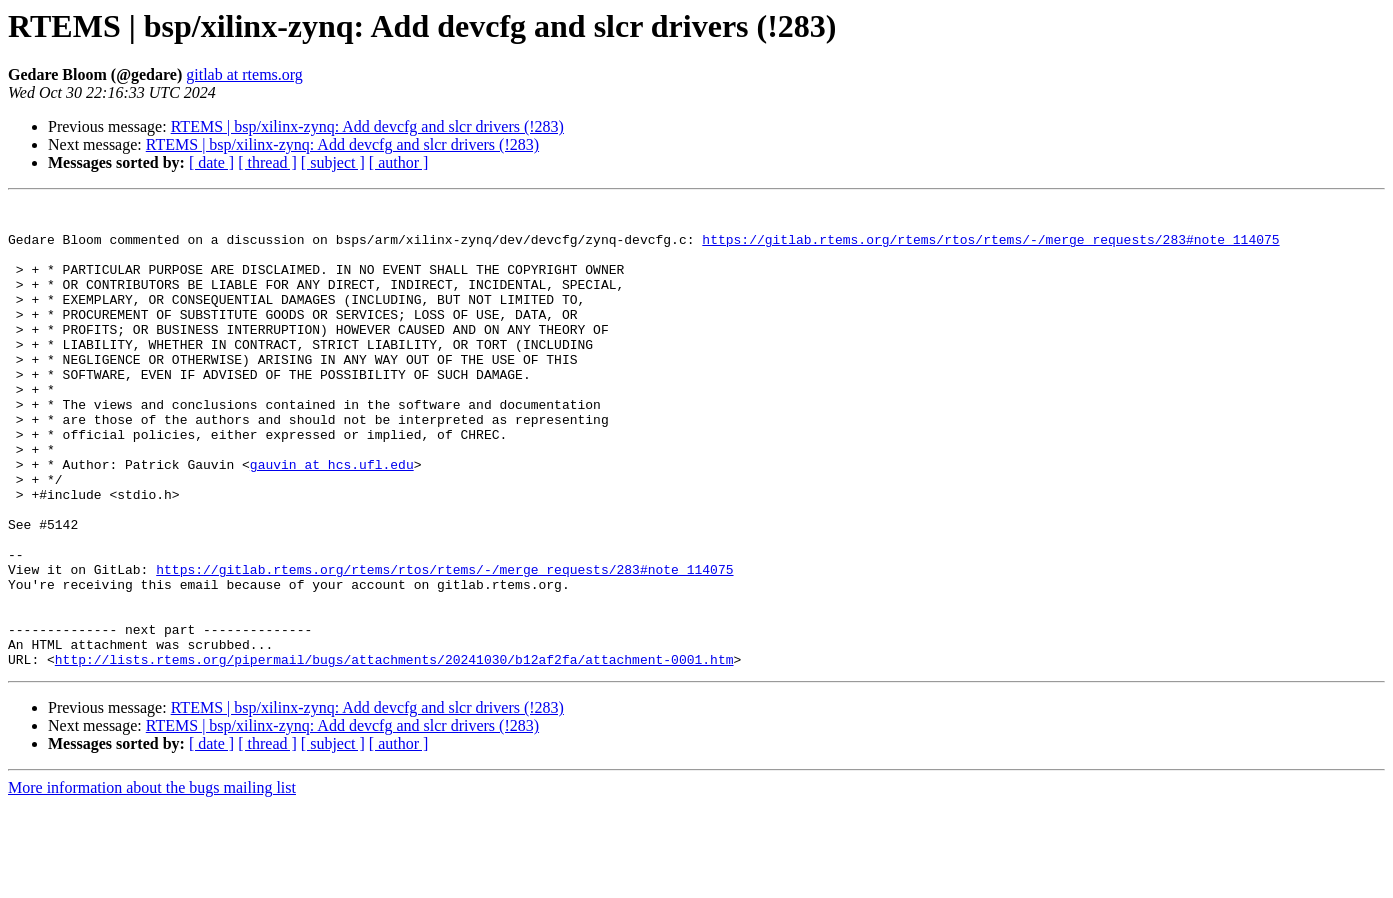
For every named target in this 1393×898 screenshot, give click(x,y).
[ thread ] (267, 162)
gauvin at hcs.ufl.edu (332, 518)
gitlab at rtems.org (244, 74)
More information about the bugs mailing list (152, 880)
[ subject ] (333, 162)
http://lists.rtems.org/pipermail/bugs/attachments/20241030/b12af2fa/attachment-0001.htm (394, 752)
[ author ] (399, 162)
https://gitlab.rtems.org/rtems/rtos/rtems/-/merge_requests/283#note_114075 (990, 248)
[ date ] (211, 162)
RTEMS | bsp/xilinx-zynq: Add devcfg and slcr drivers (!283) (367, 126)
